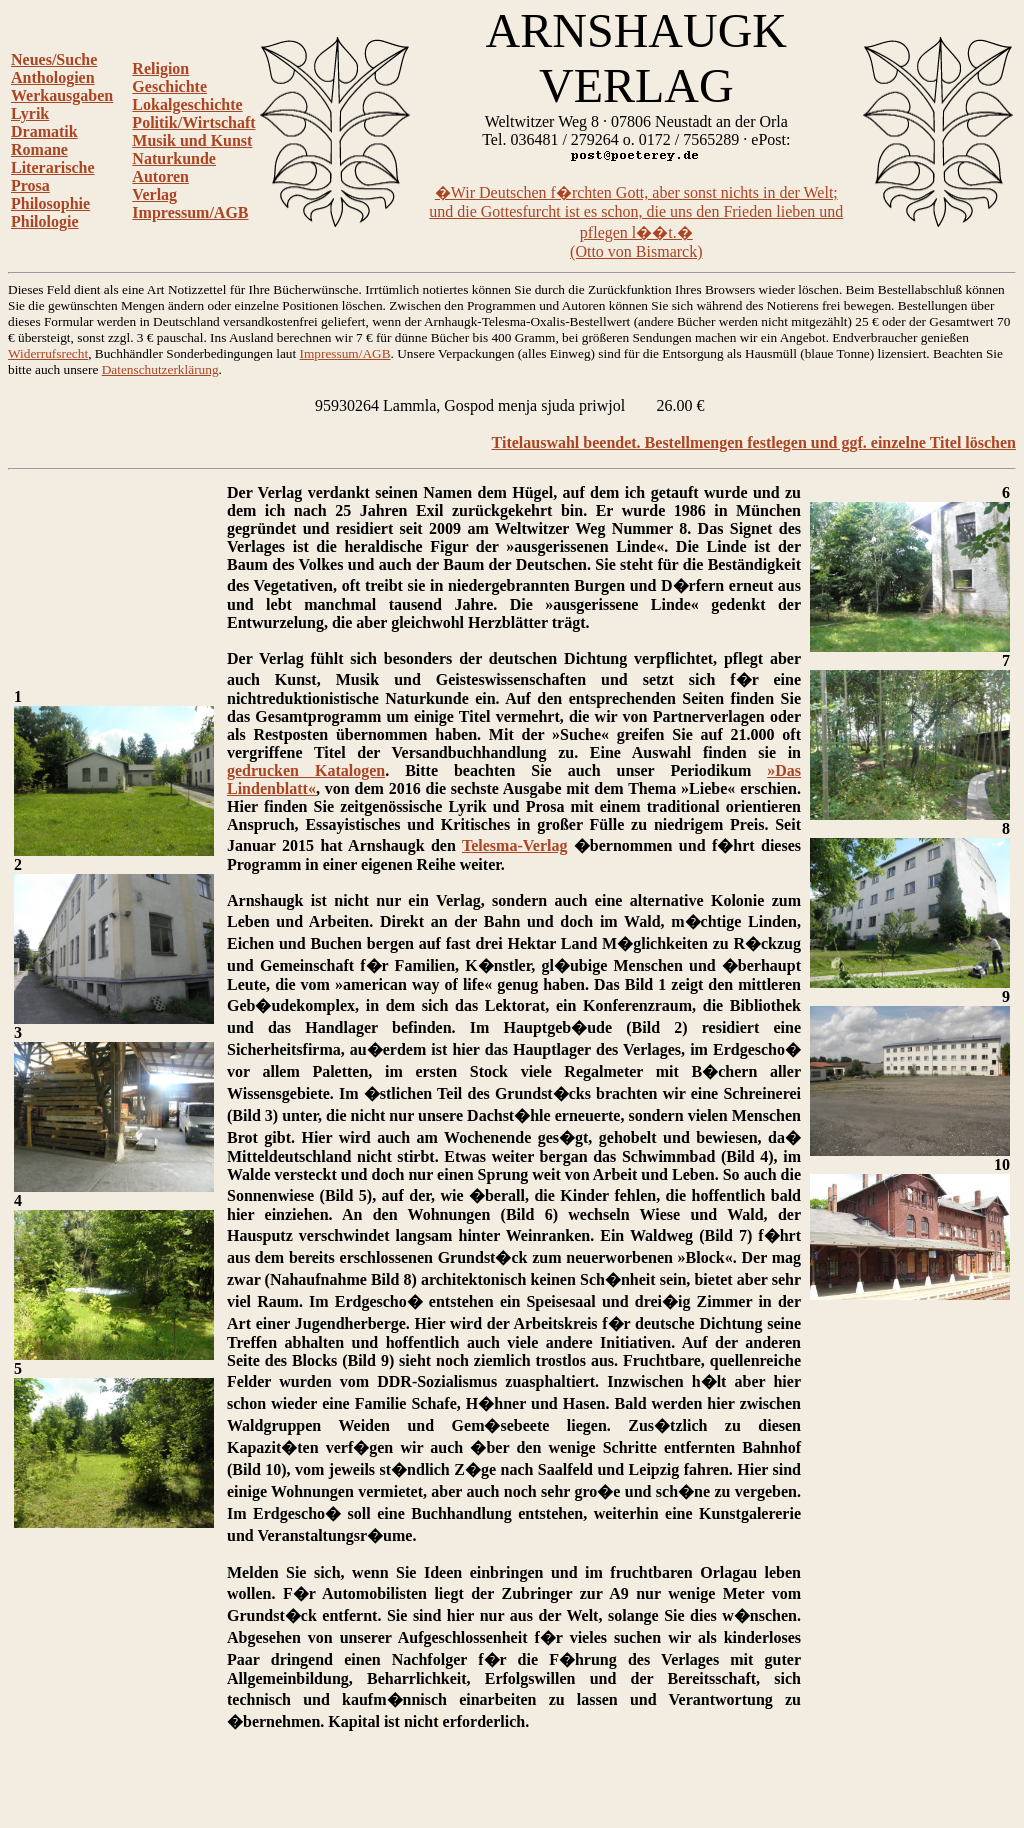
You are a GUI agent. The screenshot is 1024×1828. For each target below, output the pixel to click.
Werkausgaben (62, 95)
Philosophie (50, 203)
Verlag (154, 194)
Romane (39, 149)
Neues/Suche (54, 59)
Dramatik (44, 131)
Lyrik (30, 113)
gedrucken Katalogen (306, 770)
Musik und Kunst (192, 140)
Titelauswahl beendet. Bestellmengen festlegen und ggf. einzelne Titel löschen (754, 442)
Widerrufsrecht (48, 353)
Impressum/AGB (190, 212)
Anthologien (53, 77)
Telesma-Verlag (514, 845)
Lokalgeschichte (187, 104)
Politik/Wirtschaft (193, 122)
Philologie (45, 221)
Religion (160, 68)
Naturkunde (174, 158)
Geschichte (169, 86)
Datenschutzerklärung (160, 369)
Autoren (160, 176)
